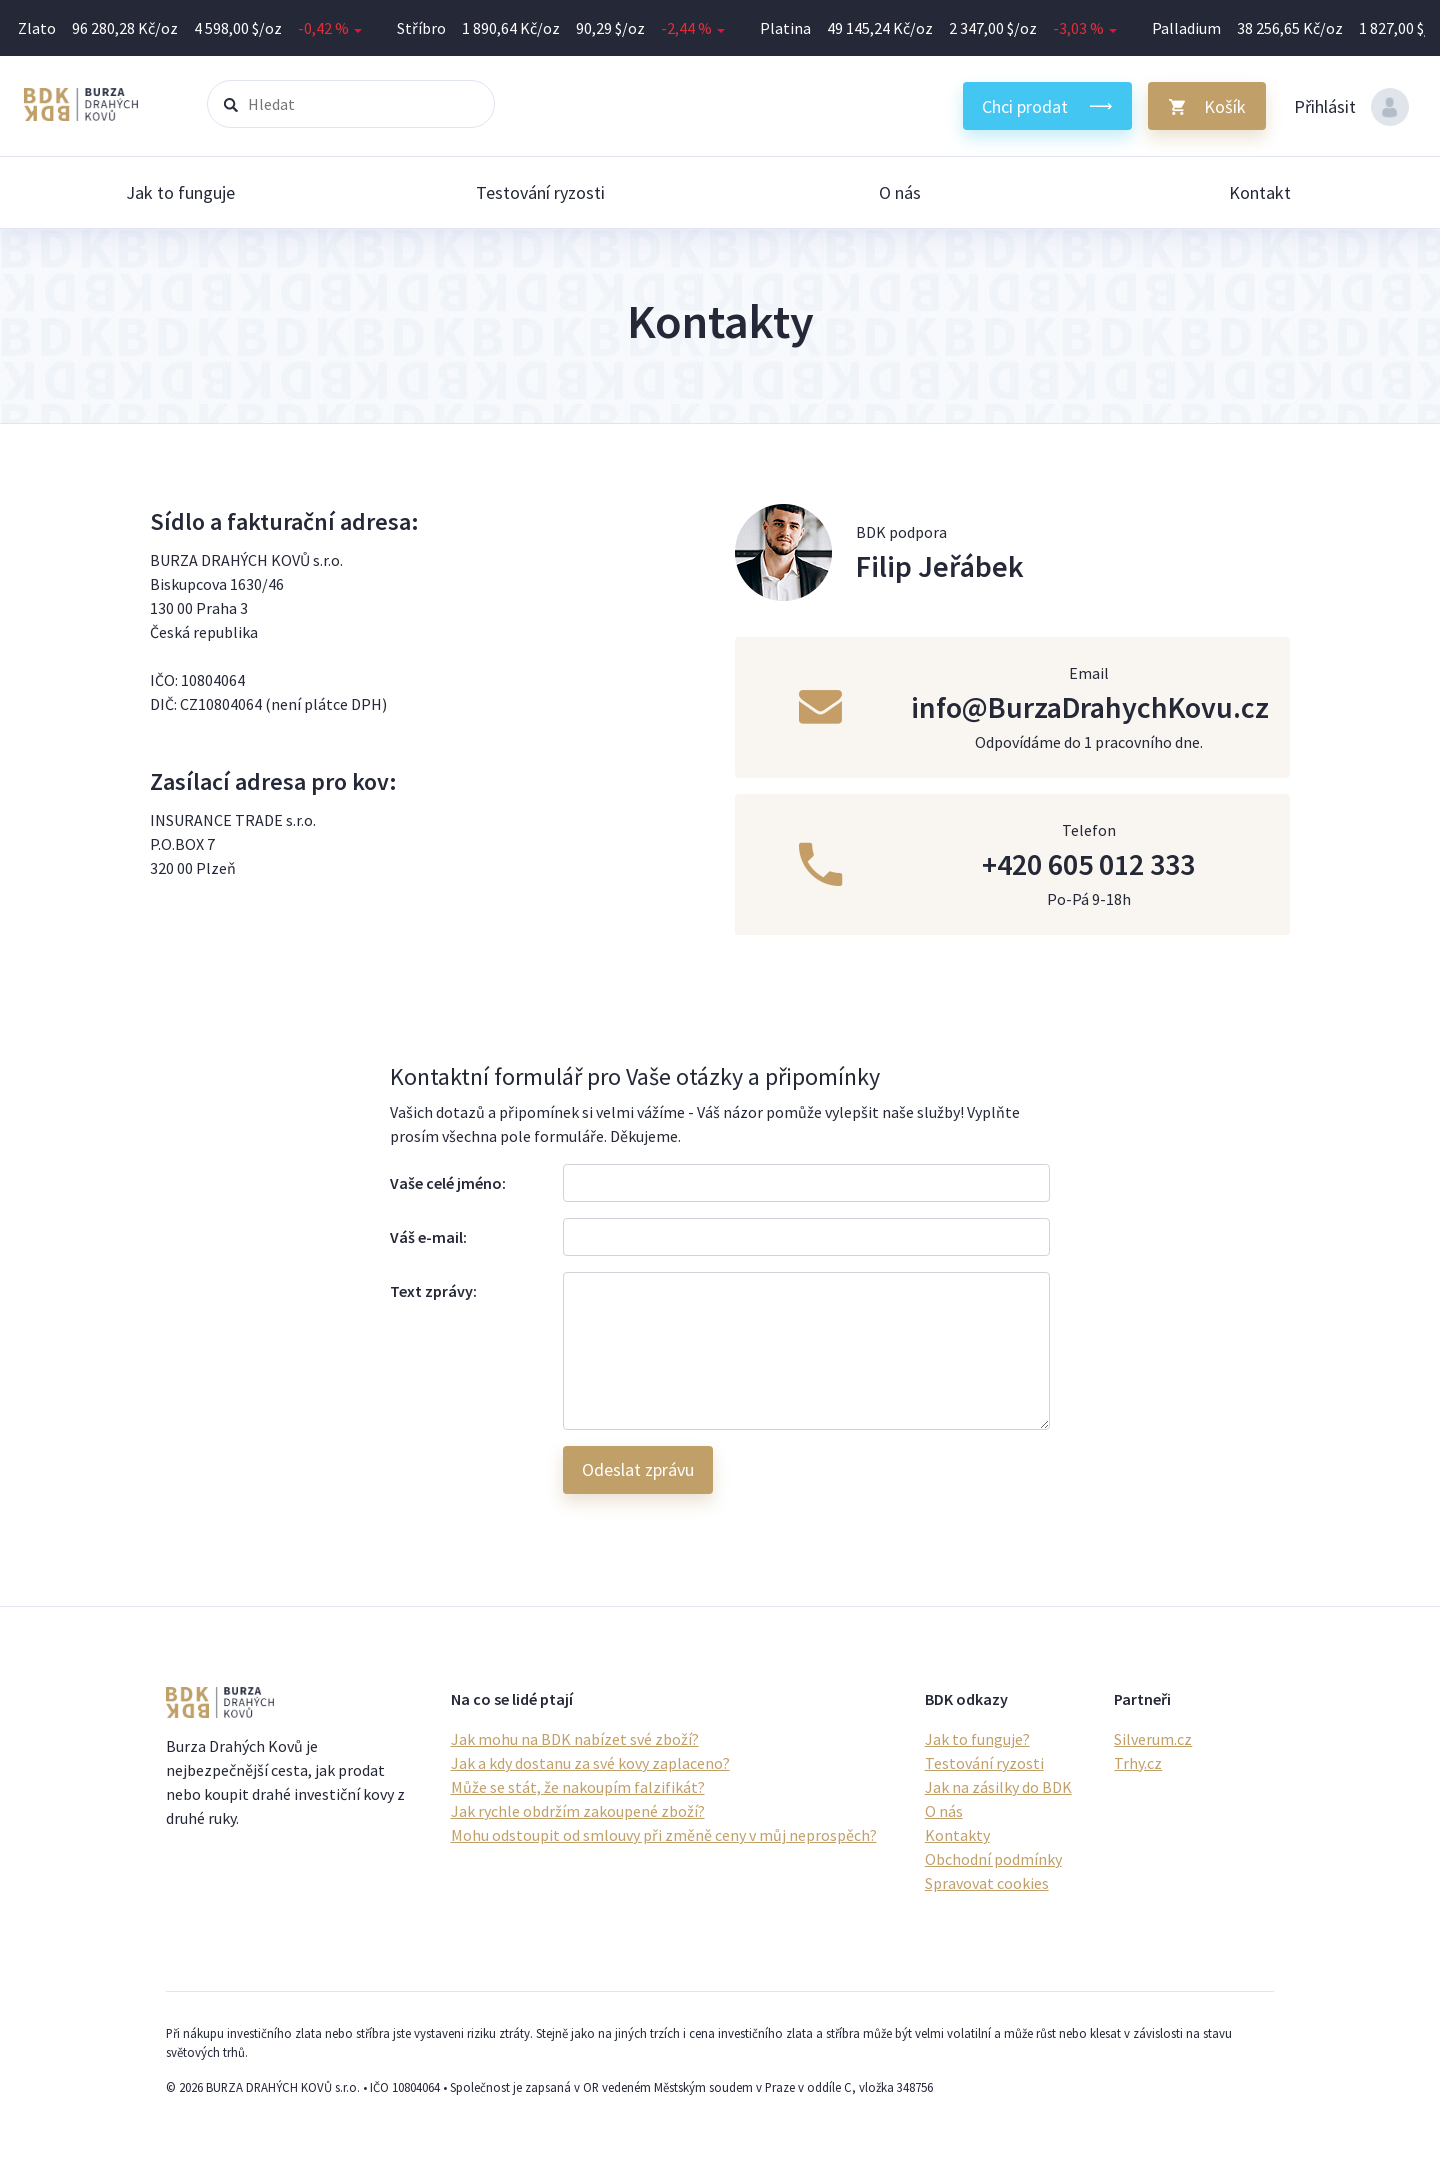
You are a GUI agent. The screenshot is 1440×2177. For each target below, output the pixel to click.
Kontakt (1260, 192)
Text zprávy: (433, 1291)
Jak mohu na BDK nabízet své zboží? (575, 1739)
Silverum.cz (1153, 1739)
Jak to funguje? (977, 1739)
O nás (900, 192)
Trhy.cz (1138, 1763)
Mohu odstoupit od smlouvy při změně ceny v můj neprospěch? (664, 1835)
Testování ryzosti (540, 192)
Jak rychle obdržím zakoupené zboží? (578, 1811)
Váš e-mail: (428, 1237)
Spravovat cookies (987, 1883)
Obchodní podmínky (993, 1859)
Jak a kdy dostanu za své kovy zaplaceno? (590, 1763)
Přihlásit (1351, 107)
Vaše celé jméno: (448, 1183)
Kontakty (957, 1835)
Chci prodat (1025, 106)
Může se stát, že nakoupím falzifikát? (578, 1787)
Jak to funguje (180, 192)
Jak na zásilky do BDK (998, 1787)
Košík (1225, 106)
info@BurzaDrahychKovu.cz (1090, 707)
